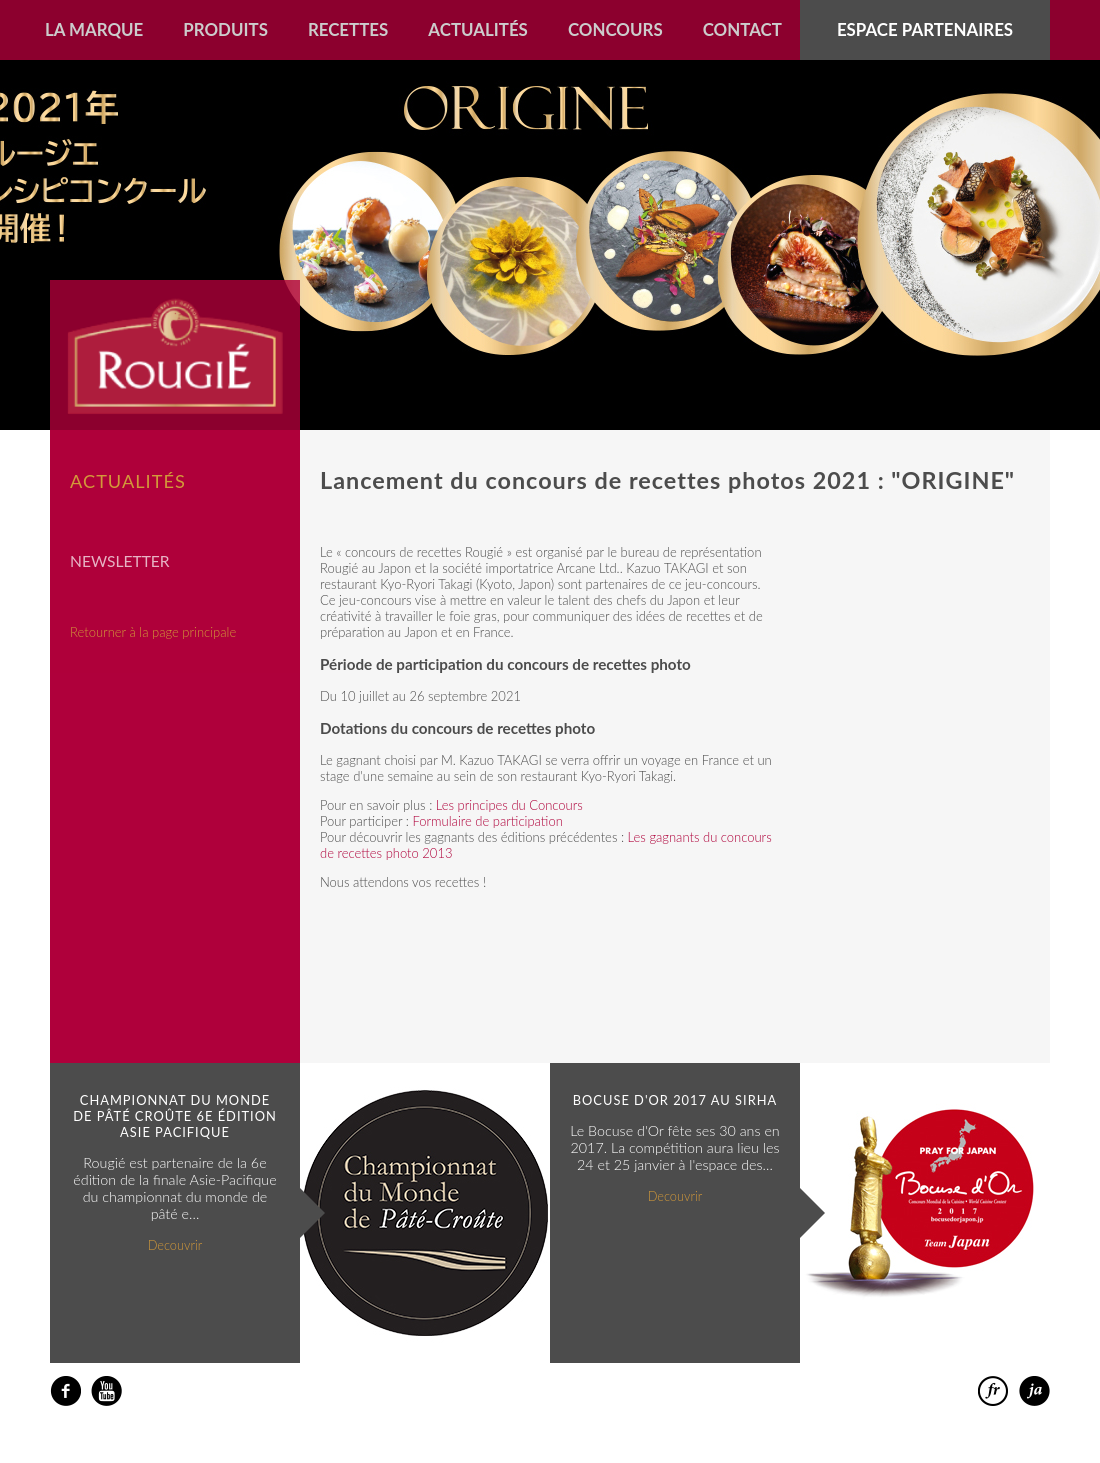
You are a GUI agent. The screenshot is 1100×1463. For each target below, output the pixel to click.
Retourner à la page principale (153, 632)
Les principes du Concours (509, 805)
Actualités (478, 29)
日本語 (1034, 1391)
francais (993, 1391)
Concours (615, 29)
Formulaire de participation (487, 821)
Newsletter (120, 561)
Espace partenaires (925, 29)
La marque (94, 29)
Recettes (348, 29)
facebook (65, 1391)
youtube (106, 1391)
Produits (225, 29)
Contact (742, 29)
